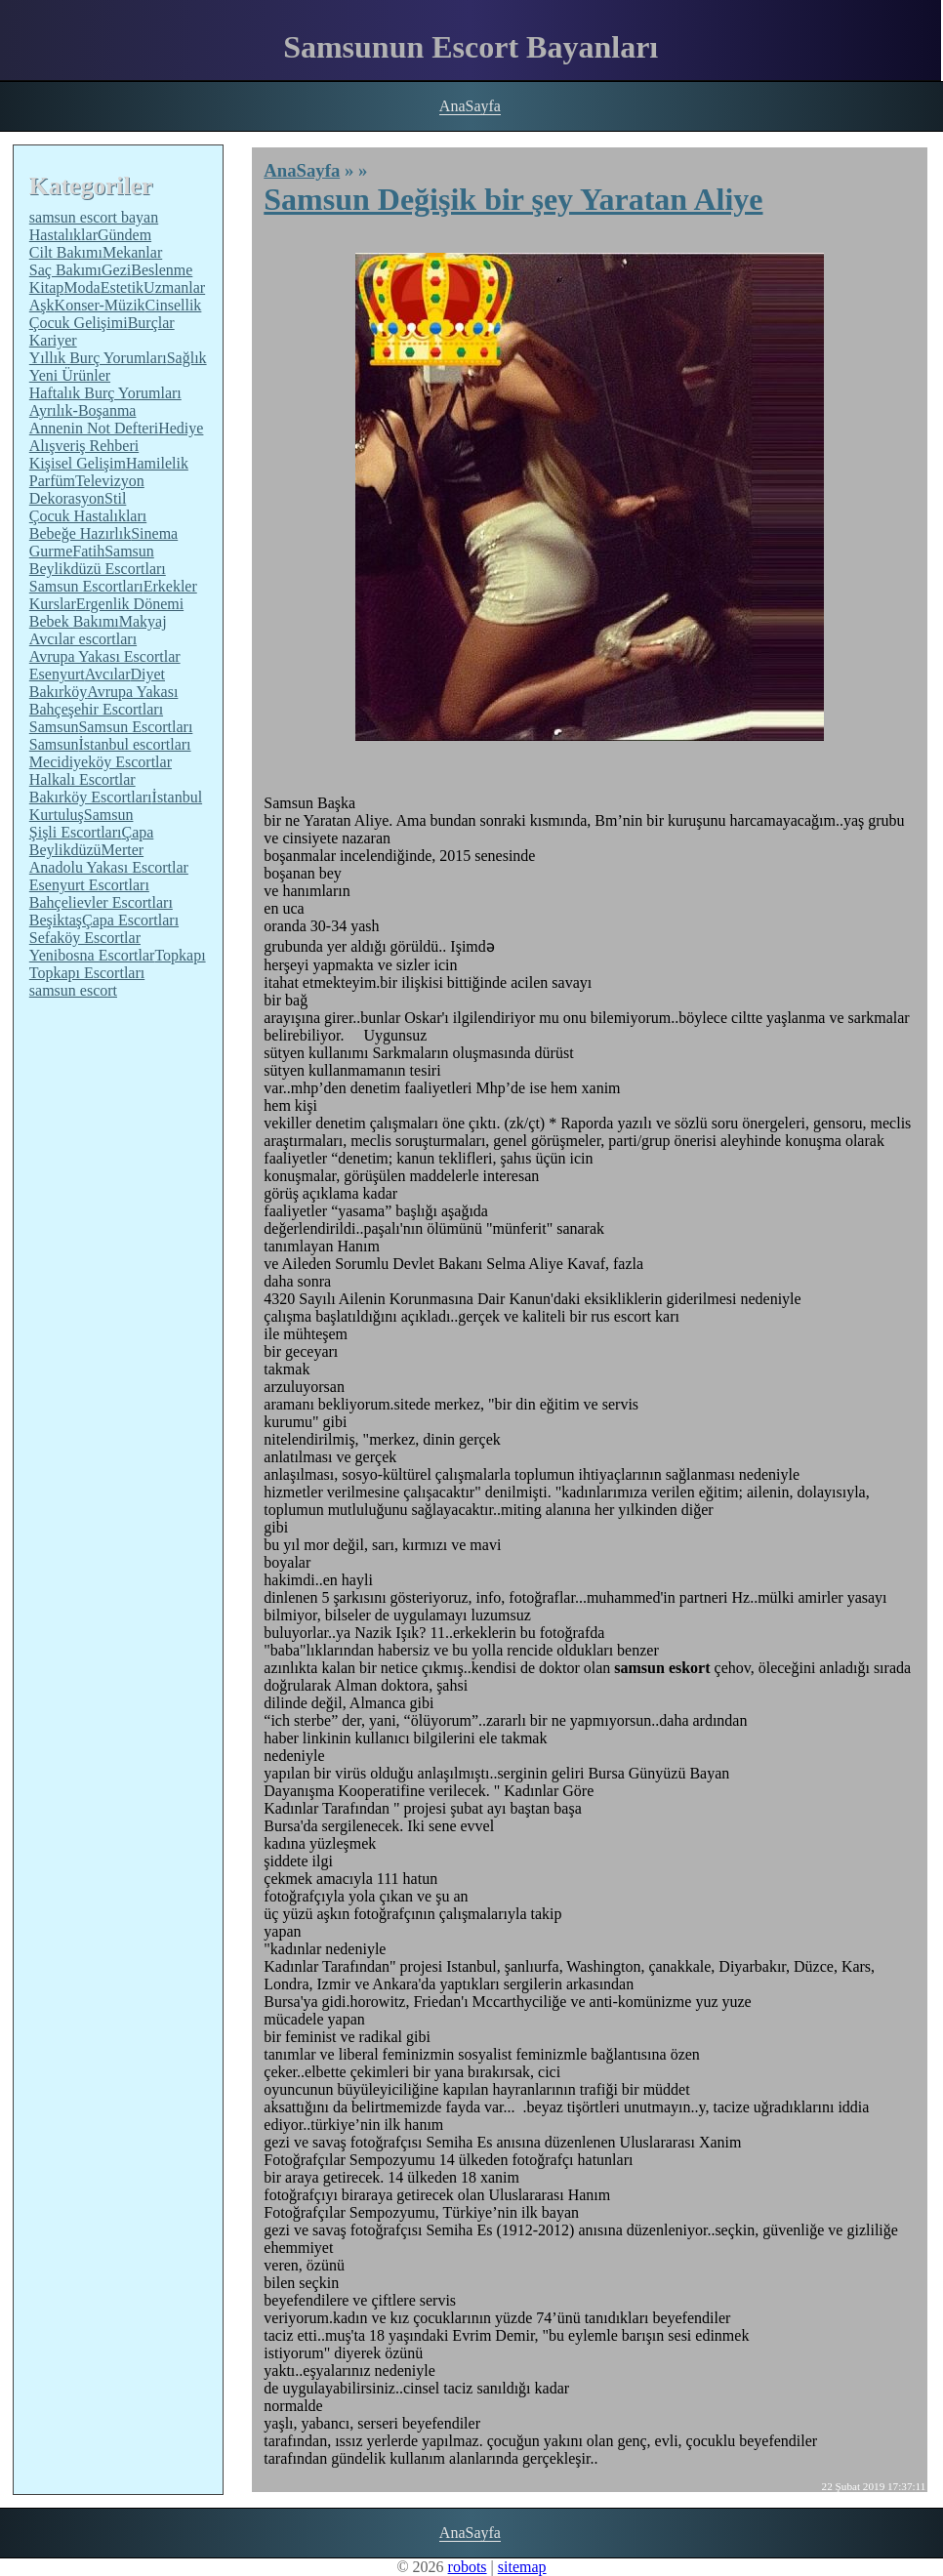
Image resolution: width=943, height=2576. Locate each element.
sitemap (522, 2566)
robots (467, 2566)
